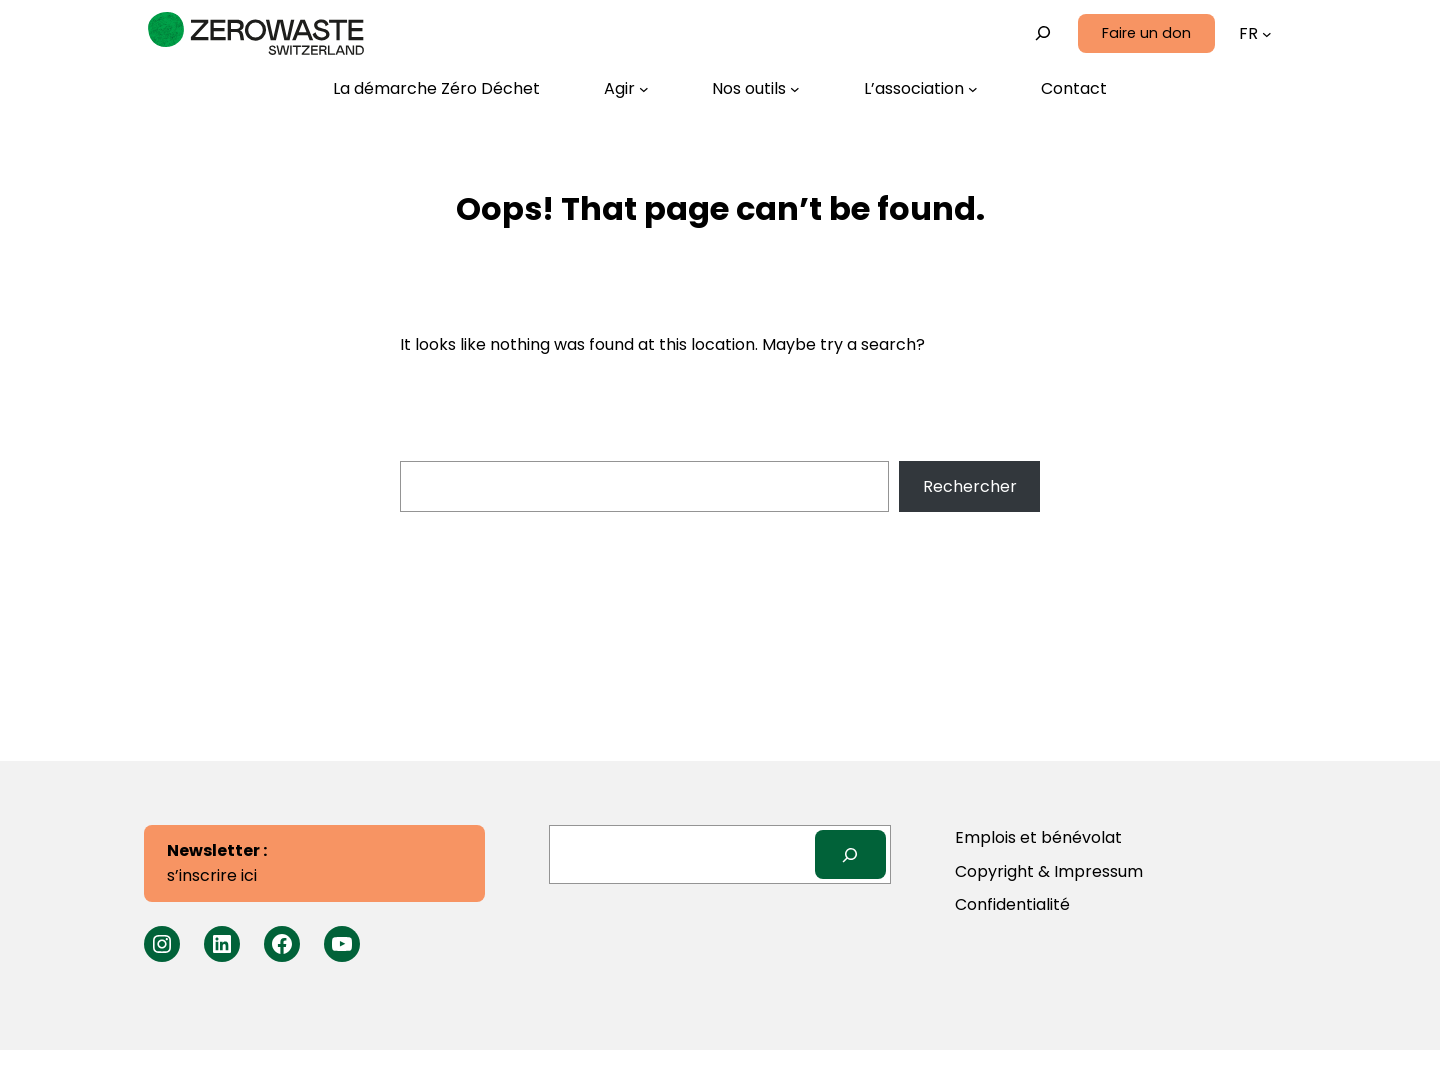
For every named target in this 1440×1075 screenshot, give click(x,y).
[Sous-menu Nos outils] (756, 89)
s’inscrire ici (217, 863)
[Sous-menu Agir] (626, 89)
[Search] (850, 854)
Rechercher (970, 486)
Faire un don (1146, 33)
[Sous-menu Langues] (1267, 34)
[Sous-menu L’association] (921, 89)
